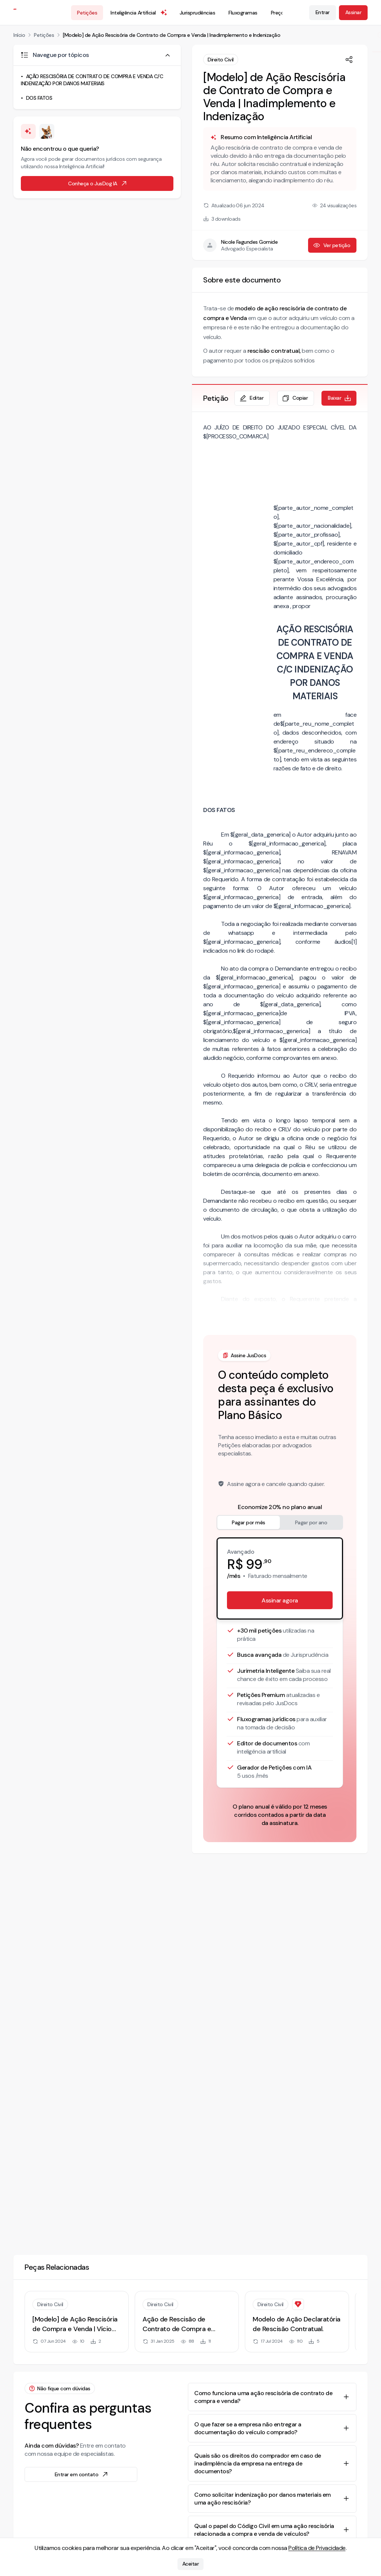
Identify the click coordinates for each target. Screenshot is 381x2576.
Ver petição (331, 245)
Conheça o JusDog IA (98, 183)
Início (19, 35)
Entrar (323, 12)
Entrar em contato (82, 2474)
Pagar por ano (311, 1522)
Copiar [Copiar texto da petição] (295, 398)
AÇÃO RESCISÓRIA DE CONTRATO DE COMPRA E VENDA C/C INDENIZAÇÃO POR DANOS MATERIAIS (92, 80)
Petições (87, 12)
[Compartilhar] (349, 59)
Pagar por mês (248, 1522)
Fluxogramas (242, 12)
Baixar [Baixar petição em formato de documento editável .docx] (340, 398)
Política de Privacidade (317, 2548)
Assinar (353, 12)
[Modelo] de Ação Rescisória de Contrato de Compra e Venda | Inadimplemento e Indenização (171, 35)
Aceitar (190, 2564)
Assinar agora (280, 1600)
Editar (251, 398)
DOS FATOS (39, 98)
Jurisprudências (197, 12)
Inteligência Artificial (139, 12)
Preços (278, 12)
